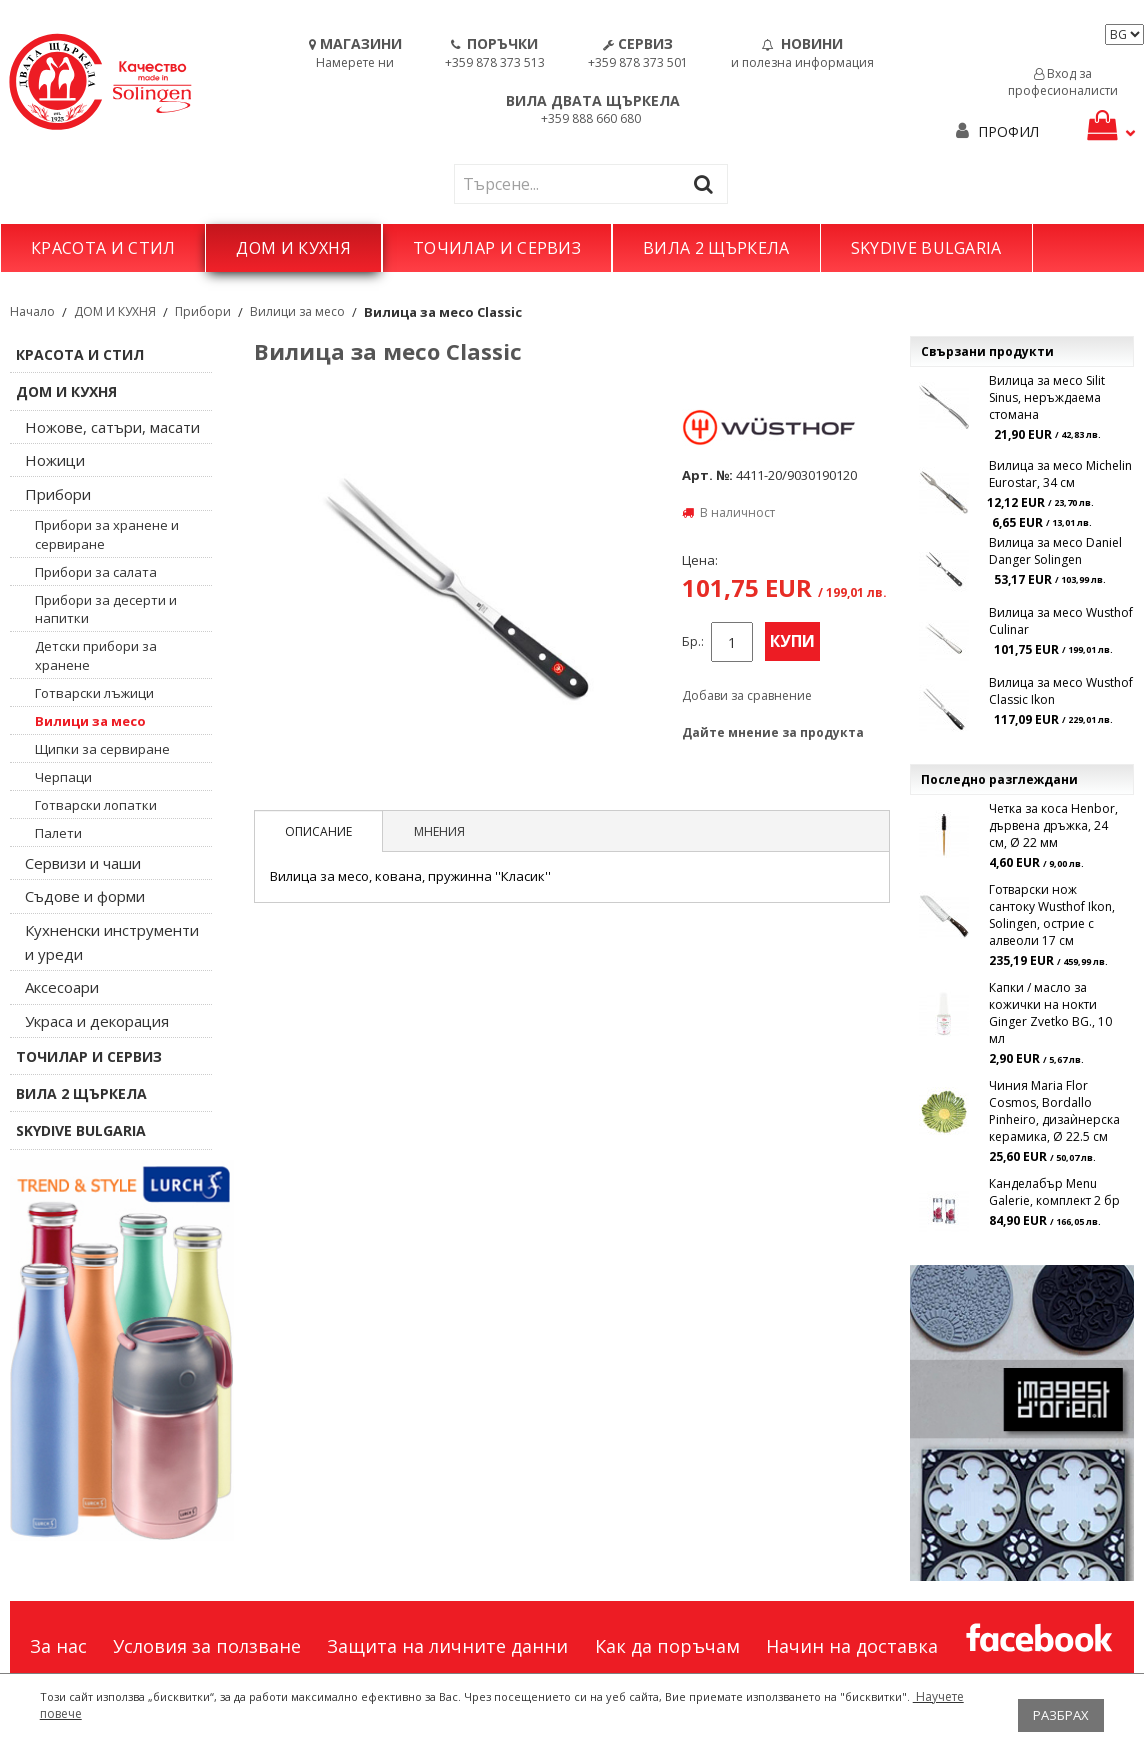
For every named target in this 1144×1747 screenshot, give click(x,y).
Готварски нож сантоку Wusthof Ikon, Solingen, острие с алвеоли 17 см (1052, 915)
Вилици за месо (297, 311)
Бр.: (693, 641)
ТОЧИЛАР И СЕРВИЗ (497, 248)
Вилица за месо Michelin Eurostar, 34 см (1060, 474)
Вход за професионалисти (1063, 82)
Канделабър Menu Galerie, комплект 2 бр (1054, 1192)
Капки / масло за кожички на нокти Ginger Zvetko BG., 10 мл (1050, 1013)
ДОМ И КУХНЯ (293, 248)
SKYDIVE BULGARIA (926, 248)
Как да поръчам (667, 1646)
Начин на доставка (852, 1646)
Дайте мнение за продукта (773, 732)
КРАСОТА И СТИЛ (103, 248)
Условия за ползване (207, 1646)
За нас (58, 1646)
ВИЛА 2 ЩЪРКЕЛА (716, 248)
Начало (32, 311)
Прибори (203, 311)
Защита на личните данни (447, 1646)
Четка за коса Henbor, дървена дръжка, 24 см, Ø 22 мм (1053, 825)
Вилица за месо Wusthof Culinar (1061, 621)
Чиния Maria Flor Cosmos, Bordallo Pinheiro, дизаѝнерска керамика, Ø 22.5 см (1054, 1111)
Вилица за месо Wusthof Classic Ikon (1061, 691)
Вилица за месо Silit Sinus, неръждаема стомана (1047, 397)
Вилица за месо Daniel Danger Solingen (1055, 551)
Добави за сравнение (747, 695)
